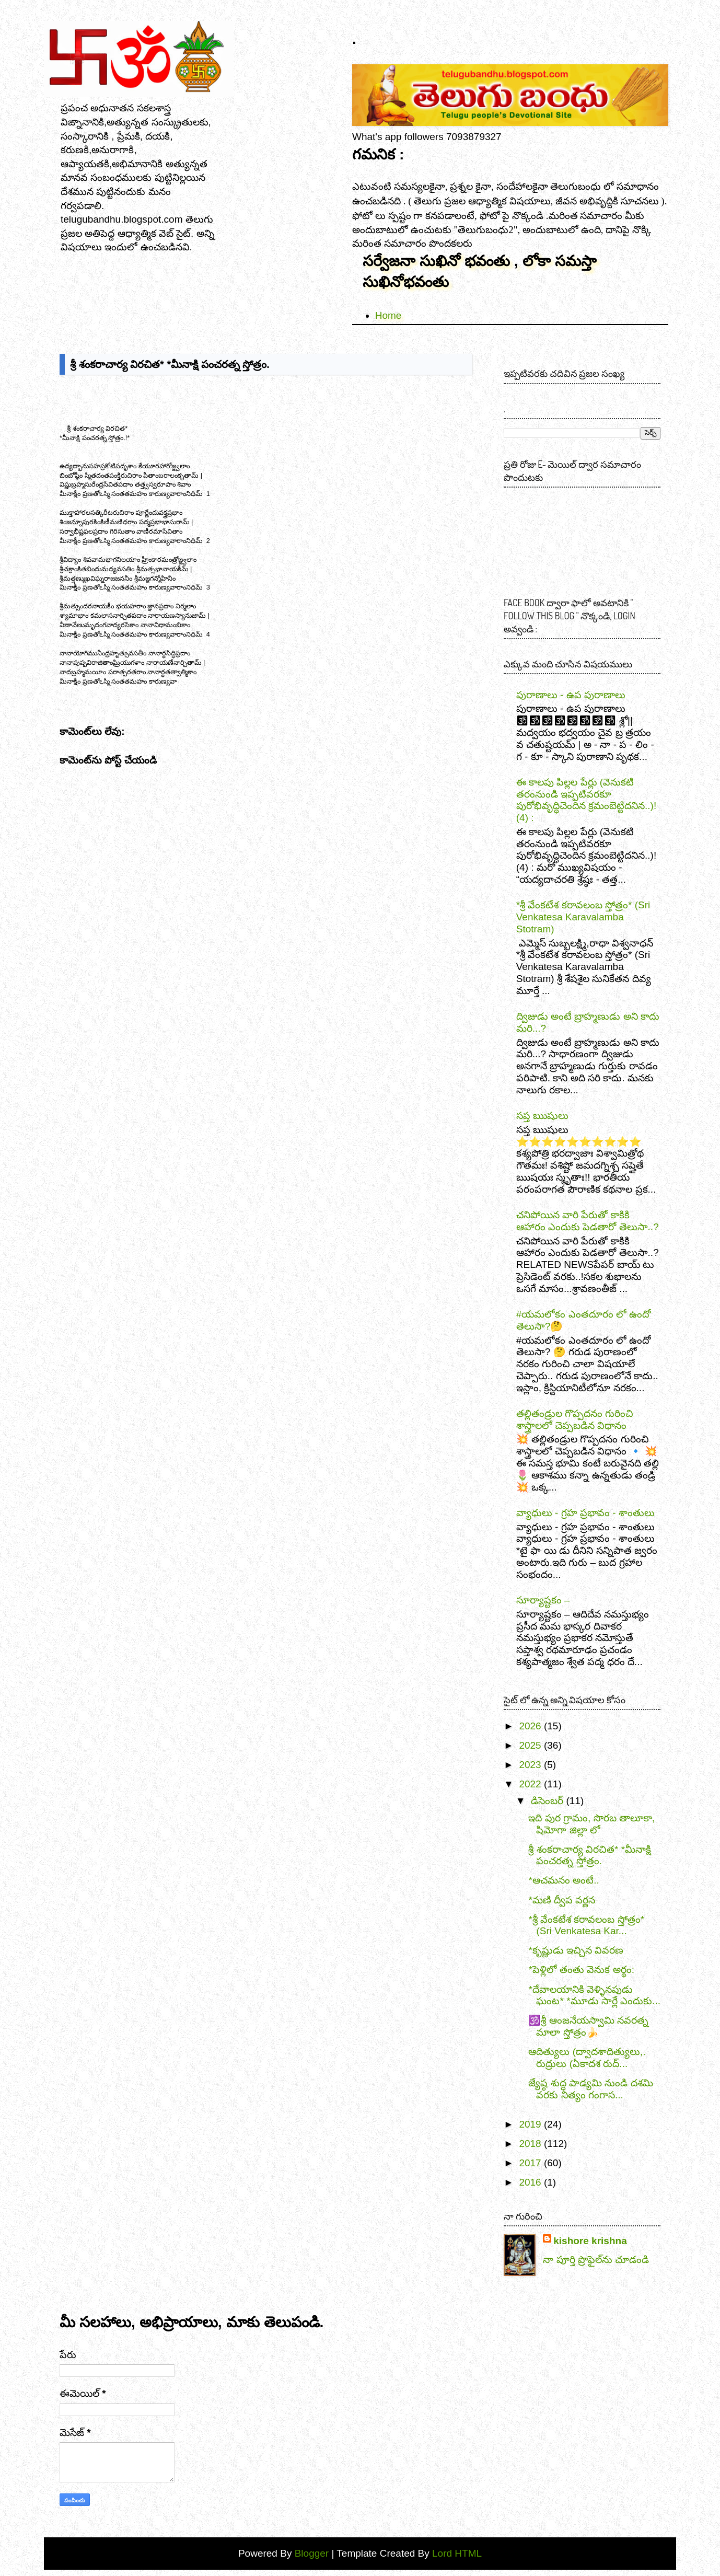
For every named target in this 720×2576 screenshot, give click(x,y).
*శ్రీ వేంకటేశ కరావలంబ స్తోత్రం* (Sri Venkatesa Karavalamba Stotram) (583, 916)
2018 (530, 2143)
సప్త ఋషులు (542, 1115)
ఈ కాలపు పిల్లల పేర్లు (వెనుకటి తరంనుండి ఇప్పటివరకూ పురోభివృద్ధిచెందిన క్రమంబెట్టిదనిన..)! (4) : (586, 800)
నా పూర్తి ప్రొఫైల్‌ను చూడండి (596, 2259)
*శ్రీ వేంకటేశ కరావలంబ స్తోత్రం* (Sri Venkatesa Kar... (586, 1925)
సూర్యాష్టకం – (543, 1600)
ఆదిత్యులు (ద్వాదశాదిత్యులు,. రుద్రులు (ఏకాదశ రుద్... (586, 2057)
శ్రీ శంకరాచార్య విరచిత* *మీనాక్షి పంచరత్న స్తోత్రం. (589, 1855)
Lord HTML (455, 2553)
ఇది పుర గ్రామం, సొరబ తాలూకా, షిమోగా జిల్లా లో (591, 1823)
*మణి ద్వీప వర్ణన (561, 1900)
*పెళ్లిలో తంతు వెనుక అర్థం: (581, 1969)
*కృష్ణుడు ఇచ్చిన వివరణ (575, 1950)
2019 (530, 2124)
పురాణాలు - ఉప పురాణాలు (570, 694)
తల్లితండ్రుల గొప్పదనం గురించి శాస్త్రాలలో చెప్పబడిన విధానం (575, 1419)
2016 (530, 2182)
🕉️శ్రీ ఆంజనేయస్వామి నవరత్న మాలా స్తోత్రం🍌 (588, 2026)
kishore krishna (589, 2240)
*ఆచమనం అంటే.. (563, 1880)
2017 (530, 2162)
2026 (530, 1725)
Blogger (313, 2553)
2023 (530, 1764)
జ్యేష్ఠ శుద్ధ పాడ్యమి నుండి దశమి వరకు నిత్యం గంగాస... (590, 2088)
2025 (530, 1745)
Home (388, 315)
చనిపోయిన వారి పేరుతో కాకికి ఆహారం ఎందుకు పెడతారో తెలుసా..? (587, 1220)
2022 (530, 1783)
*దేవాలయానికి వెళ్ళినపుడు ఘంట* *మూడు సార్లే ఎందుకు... (594, 1995)
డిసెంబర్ (547, 1800)
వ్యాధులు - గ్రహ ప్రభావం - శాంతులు (585, 1512)
